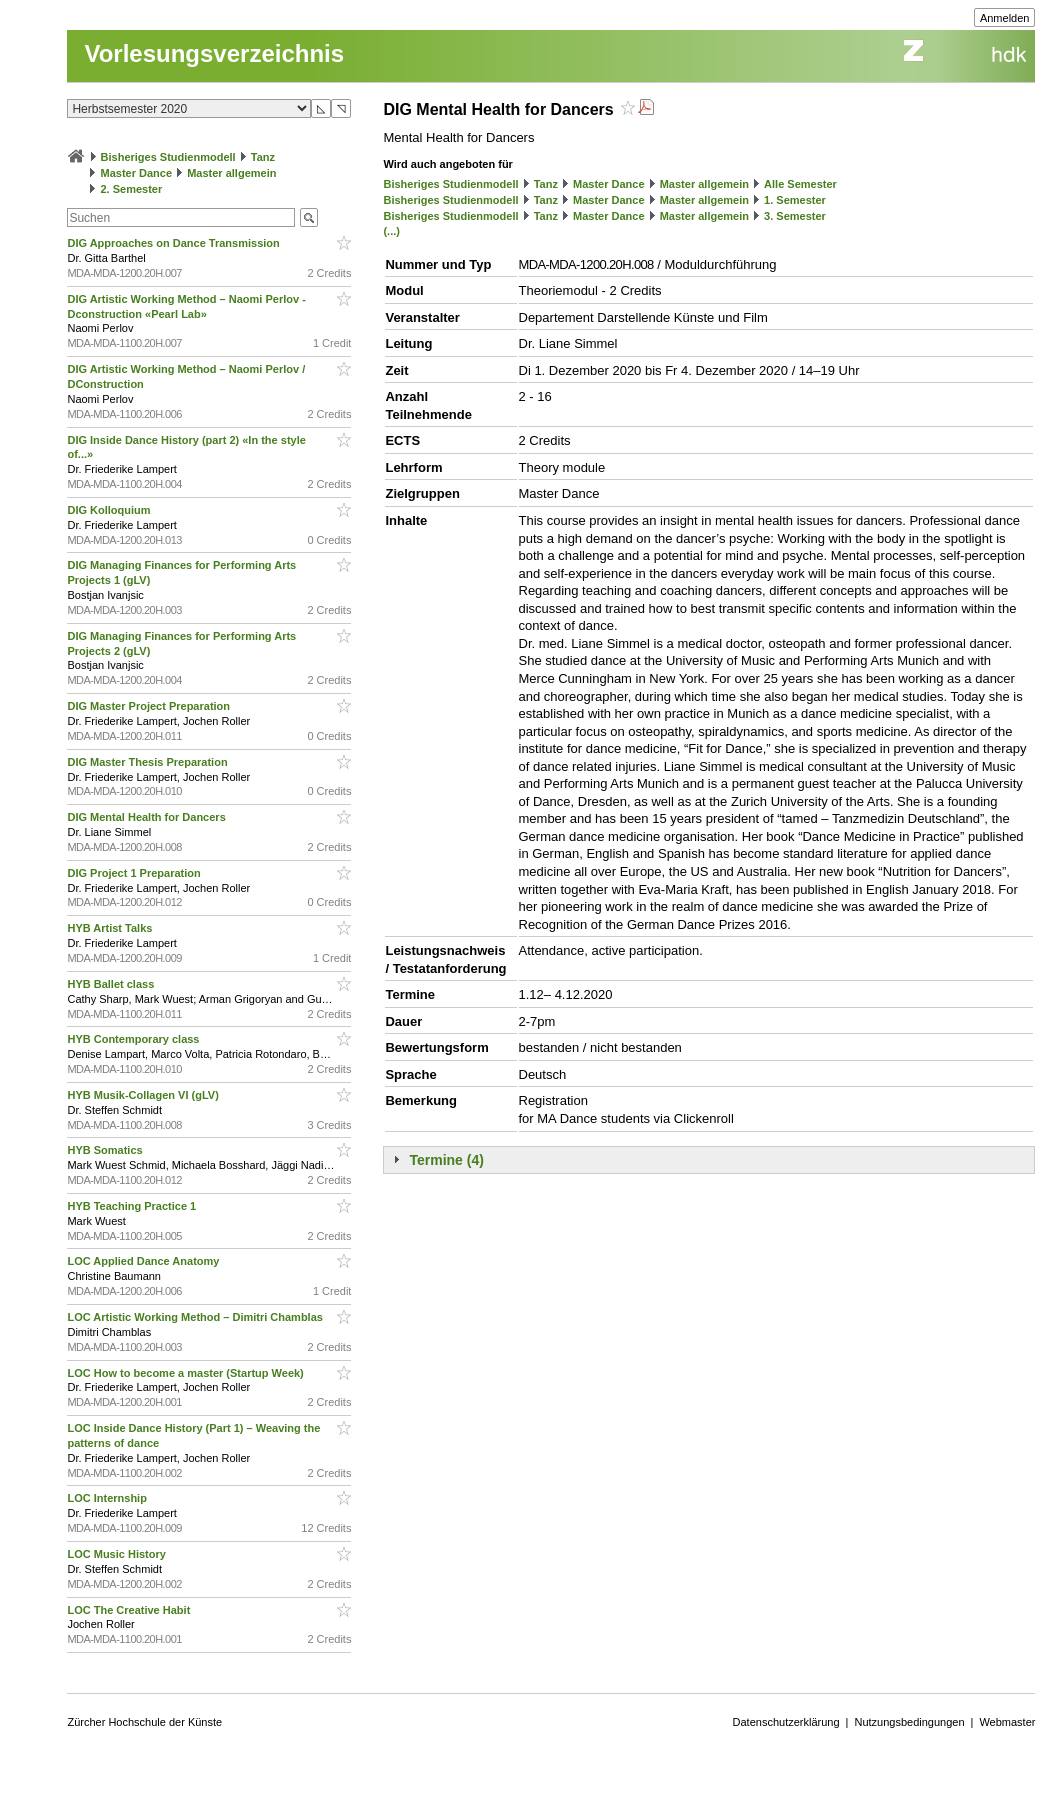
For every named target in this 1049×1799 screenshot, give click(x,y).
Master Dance (137, 173)
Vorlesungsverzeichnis (214, 53)
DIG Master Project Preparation (150, 706)
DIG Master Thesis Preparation (148, 762)
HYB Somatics (106, 1150)
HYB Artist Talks (111, 928)
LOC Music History (117, 1554)
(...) (391, 231)
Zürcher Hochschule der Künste (144, 1722)
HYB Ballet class (112, 984)
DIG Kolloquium (110, 510)
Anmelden (1005, 18)
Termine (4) (446, 1160)
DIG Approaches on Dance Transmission (174, 243)
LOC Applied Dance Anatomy (144, 1261)
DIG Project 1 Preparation (135, 873)
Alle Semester (800, 184)
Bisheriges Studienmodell (168, 157)
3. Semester (795, 216)
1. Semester (795, 200)
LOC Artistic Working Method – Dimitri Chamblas (196, 1317)
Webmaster (1007, 1722)
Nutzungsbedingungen (909, 1722)
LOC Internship (108, 1498)
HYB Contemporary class (134, 1039)
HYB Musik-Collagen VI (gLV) (144, 1095)
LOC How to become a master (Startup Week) (186, 1373)
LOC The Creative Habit (130, 1610)
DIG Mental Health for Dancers (147, 817)
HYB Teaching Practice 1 (133, 1206)
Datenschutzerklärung (786, 1722)
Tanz (263, 157)
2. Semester (132, 189)
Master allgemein (231, 173)
